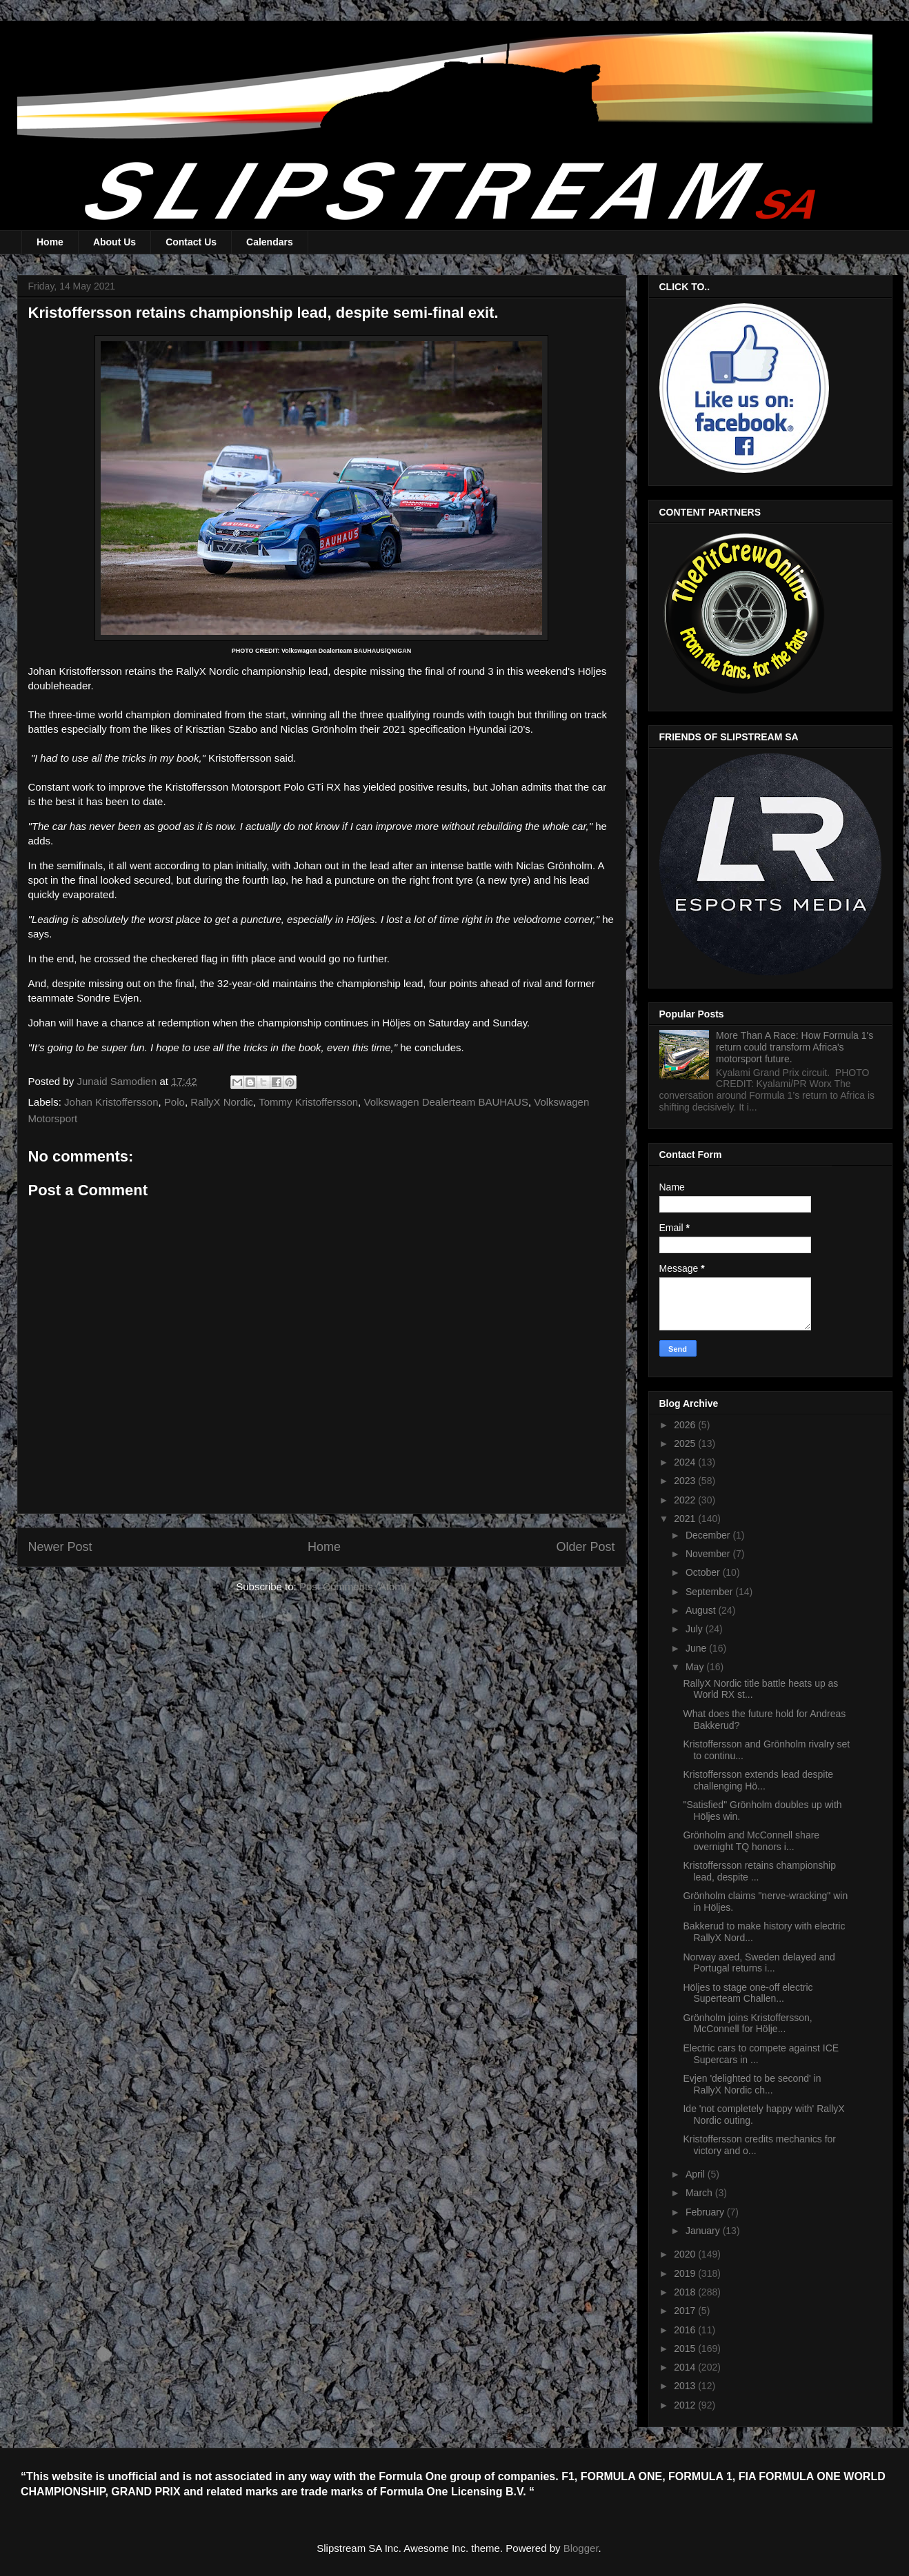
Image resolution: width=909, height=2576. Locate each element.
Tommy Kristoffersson (308, 1102)
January (704, 2230)
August (702, 1610)
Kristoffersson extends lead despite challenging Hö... (758, 1780)
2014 (686, 2367)
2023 (686, 1480)
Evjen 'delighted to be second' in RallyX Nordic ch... (752, 2084)
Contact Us (191, 241)
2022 (686, 1499)
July (696, 1628)
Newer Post (60, 1547)
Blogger (581, 2548)
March (700, 2192)
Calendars (269, 241)
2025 (686, 1443)
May (696, 1666)
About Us (114, 241)
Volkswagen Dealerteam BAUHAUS (445, 1102)
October (704, 1572)
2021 (686, 1518)
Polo (174, 1102)
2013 (686, 2385)
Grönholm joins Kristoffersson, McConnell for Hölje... (747, 2023)
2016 (686, 2329)
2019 (686, 2273)
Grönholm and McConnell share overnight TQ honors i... (751, 1840)
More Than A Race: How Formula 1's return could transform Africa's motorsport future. (794, 1047)
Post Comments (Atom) (353, 1586)
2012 (686, 2405)
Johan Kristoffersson (111, 1102)
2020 (686, 2254)
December (709, 1535)
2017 (686, 2310)
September (710, 1591)
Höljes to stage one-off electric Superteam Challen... (747, 1993)
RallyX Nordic (221, 1102)
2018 (686, 2292)
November (709, 1553)
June (697, 1648)
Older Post (585, 1547)
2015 (686, 2348)
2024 (686, 1462)
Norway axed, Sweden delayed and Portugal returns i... (759, 1962)
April (697, 2174)
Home (50, 241)
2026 (686, 1424)
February (706, 2212)
